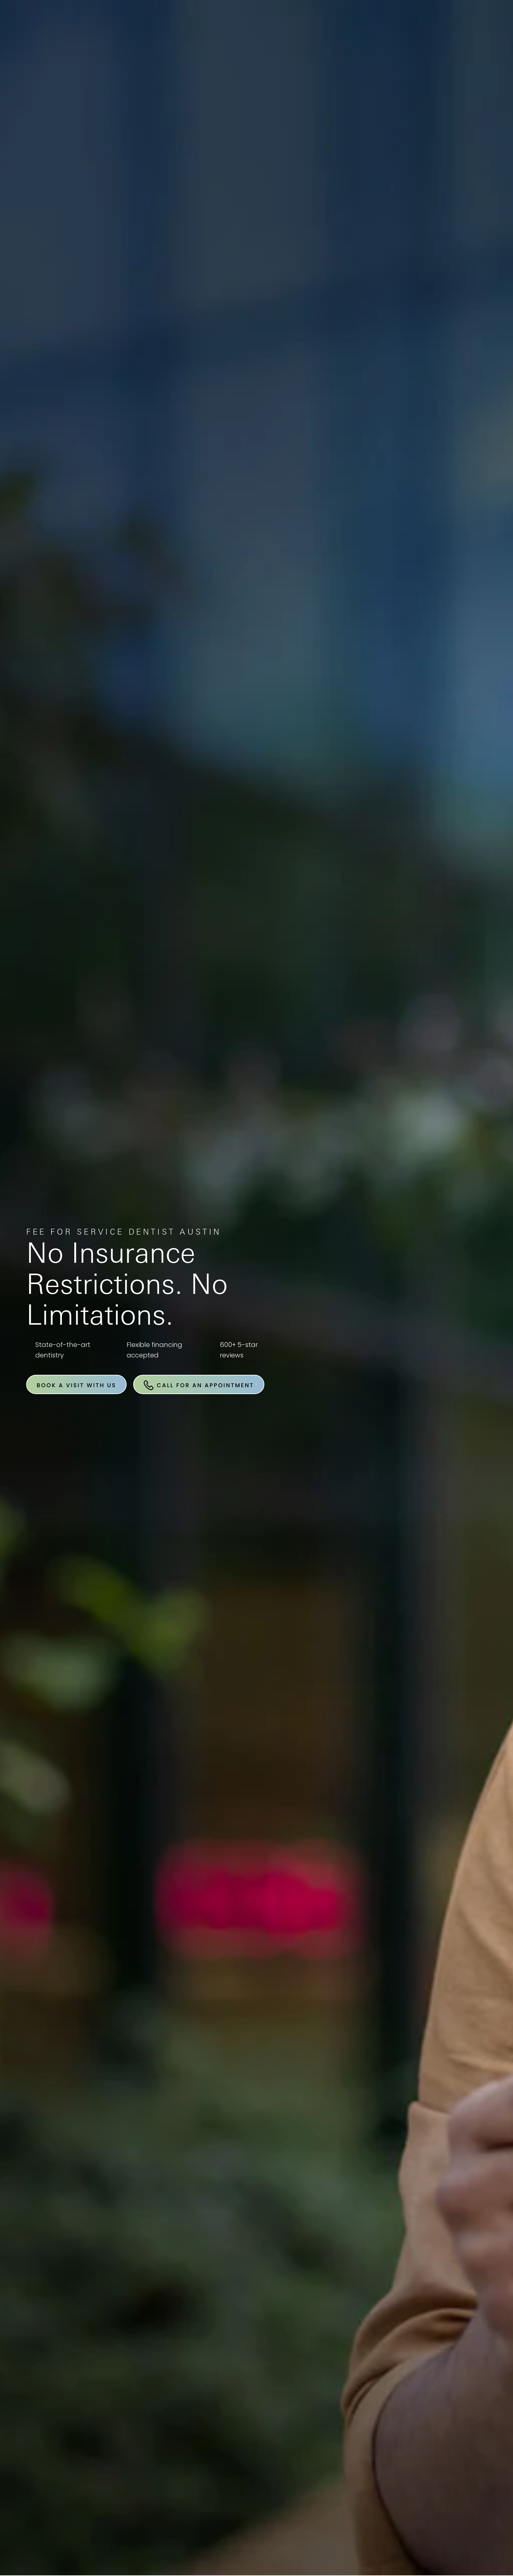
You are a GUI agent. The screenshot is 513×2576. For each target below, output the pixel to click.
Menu (472, 24)
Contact (430, 25)
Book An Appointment (257, 25)
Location (386, 25)
